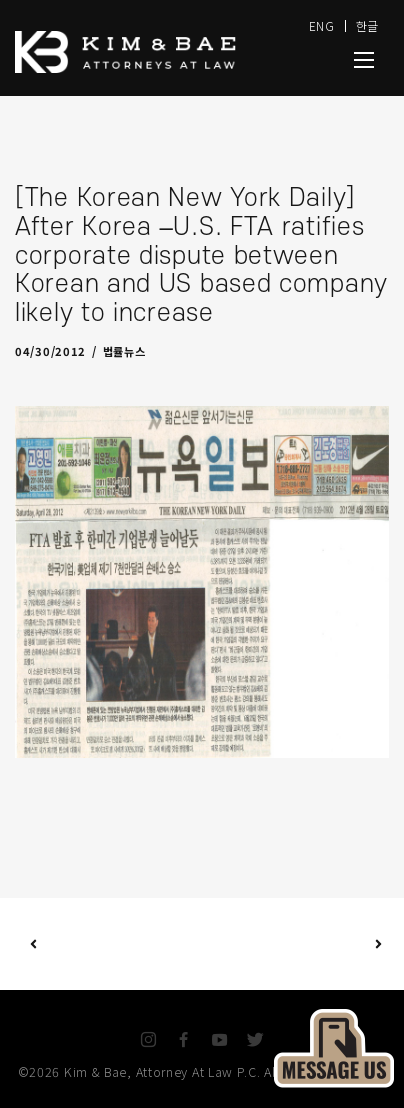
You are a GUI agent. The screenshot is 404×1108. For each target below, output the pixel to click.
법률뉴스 (124, 351)
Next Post (290, 944)
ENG (322, 25)
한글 (367, 25)
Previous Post (33, 943)
